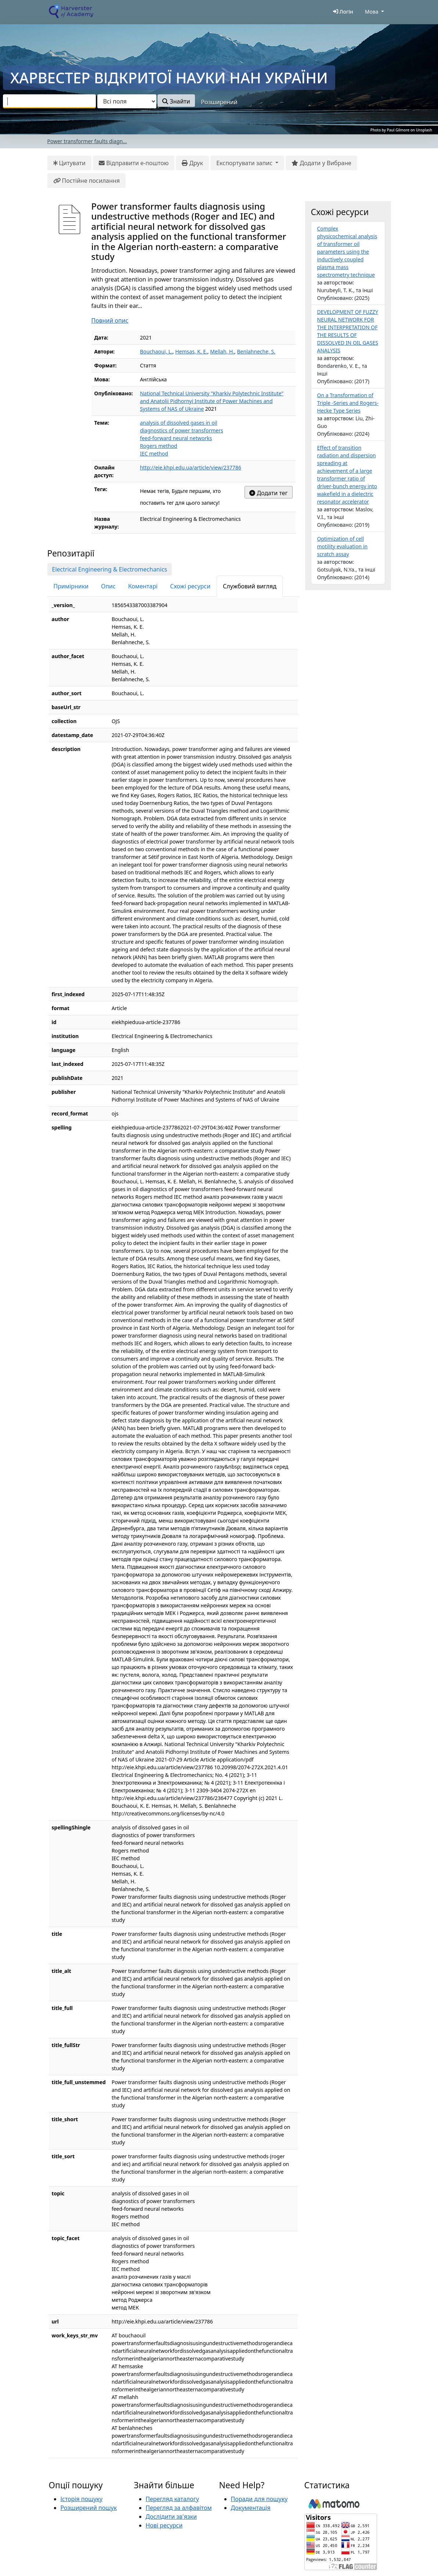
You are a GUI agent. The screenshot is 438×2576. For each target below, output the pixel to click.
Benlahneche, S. (256, 351)
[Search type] (126, 101)
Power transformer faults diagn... (87, 141)
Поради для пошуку (259, 2499)
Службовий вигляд (249, 586)
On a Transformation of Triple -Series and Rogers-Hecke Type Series (348, 403)
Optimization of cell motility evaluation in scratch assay (342, 546)
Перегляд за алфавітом (179, 2508)
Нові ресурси (164, 2525)
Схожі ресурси (190, 586)
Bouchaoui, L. (156, 351)
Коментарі (143, 586)
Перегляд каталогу (172, 2499)
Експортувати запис (245, 163)
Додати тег (268, 493)
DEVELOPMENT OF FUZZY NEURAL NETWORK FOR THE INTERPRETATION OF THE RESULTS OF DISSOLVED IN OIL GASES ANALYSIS (347, 331)
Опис (108, 586)
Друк (192, 163)
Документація (251, 2508)
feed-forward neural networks (176, 438)
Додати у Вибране (321, 163)
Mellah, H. (222, 351)
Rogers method (158, 445)
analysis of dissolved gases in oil (178, 422)
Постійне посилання (86, 180)
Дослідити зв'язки (171, 2516)
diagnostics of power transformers (181, 430)
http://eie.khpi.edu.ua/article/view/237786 (190, 467)
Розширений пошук (89, 2508)
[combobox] (49, 101)
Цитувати (69, 163)
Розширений (219, 102)
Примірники (71, 586)
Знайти (176, 101)
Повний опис (109, 320)
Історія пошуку (82, 2499)
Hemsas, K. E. (191, 351)
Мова (372, 11)
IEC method (154, 453)
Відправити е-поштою (134, 163)
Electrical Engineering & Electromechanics (109, 569)
